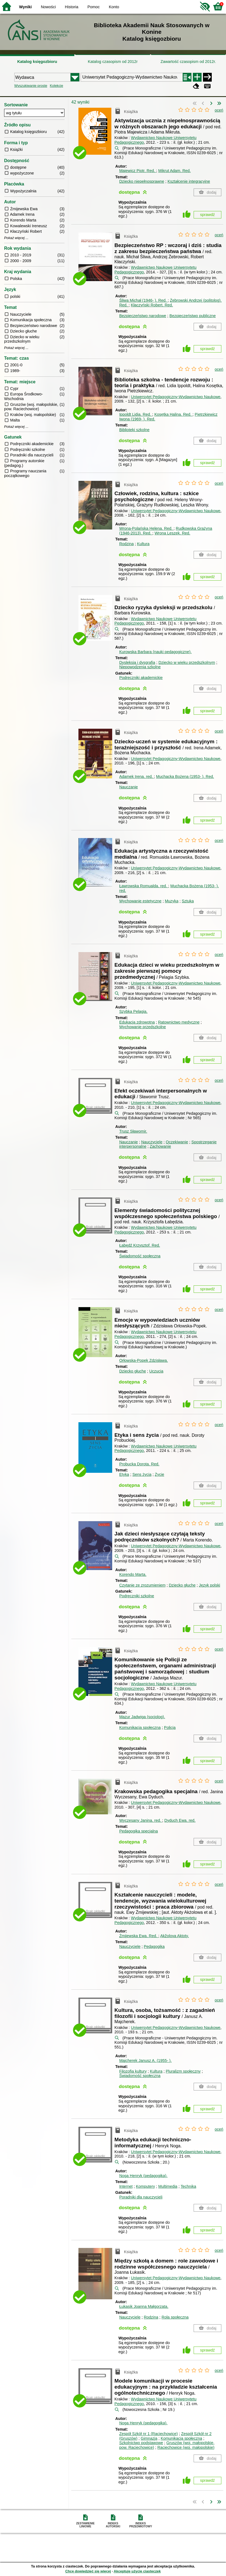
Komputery (145, 2186)
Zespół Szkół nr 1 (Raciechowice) (148, 2433)
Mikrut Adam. (174, 170)
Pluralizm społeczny (183, 2071)
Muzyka (172, 901)
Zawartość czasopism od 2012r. (188, 61)
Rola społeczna (175, 2317)
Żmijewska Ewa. (138, 1936)
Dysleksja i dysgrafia (137, 662)
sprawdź (207, 214)
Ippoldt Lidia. (135, 414)
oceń (219, 110)
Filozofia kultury (133, 2071)
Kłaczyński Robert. (152, 305)
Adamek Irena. (136, 776)
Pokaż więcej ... (16, 238)
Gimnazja (149, 2438)
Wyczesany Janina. (140, 1820)
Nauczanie (128, 787)
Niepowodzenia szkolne (140, 667)
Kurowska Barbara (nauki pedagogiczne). (155, 652)
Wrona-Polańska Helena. (146, 528)
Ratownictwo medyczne (178, 1022)
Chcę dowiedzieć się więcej (88, 2571)
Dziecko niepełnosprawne (141, 181)
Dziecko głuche (132, 1371)
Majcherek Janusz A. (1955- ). (145, 2060)
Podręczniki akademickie (141, 677)
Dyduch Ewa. (180, 1820)
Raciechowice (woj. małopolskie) (185, 2447)
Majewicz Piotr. (137, 170)
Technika (188, 2186)
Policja (170, 1727)
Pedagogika (154, 1946)
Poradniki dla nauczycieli (141, 2197)
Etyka (124, 1474)
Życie (159, 1474)
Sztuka (188, 901)
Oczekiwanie (177, 1142)
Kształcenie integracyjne (189, 181)
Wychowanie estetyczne (140, 901)
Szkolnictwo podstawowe (141, 2443)
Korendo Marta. (132, 1574)
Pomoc (93, 7)
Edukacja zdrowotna (137, 1022)
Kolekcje (56, 86)
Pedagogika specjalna (138, 1831)
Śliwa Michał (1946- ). (143, 300)
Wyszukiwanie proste (30, 86)
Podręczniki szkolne (136, 1596)
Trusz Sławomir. (133, 1131)
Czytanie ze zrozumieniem (142, 1585)
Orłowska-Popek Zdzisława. (143, 1360)
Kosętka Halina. (173, 414)
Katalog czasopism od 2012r (113, 61)
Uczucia (156, 1371)
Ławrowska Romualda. (143, 886)
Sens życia (142, 1474)
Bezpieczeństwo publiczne (193, 316)
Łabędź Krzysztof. (139, 1245)
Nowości (48, 7)
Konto (114, 7)
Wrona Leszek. (172, 533)
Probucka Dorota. (139, 1464)
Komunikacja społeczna (140, 1727)
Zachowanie (160, 1146)
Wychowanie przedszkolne (142, 1027)
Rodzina (126, 544)
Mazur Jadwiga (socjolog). (142, 1717)
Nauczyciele (152, 1142)
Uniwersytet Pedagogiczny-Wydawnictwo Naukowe (175, 397)
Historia (71, 7)
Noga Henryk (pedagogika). (143, 2175)
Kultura (143, 544)
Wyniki (25, 7)
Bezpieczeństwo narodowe (142, 316)
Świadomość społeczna (139, 1256)
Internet (126, 2186)
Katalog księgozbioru (37, 61)
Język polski (209, 1585)
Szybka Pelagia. (133, 1011)
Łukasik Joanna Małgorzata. (143, 2306)
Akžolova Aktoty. (174, 1936)
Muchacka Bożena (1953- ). (185, 776)
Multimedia (167, 2186)
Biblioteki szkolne (134, 430)
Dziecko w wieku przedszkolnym (187, 662)
